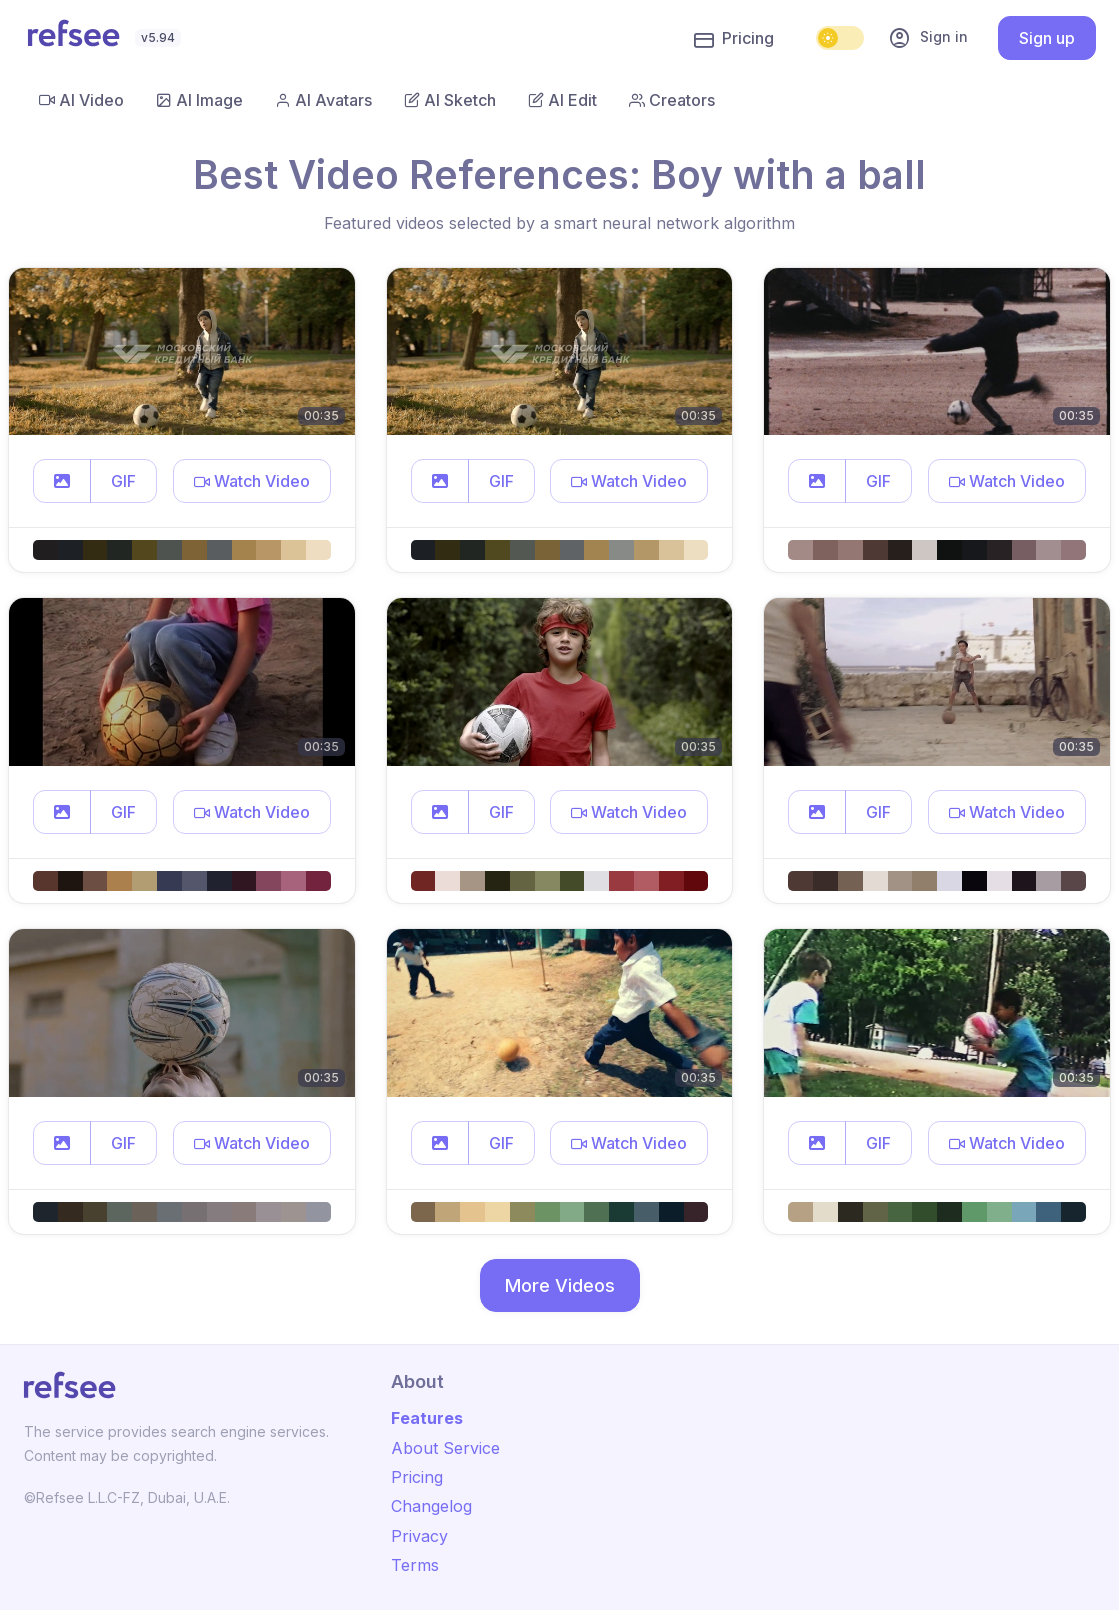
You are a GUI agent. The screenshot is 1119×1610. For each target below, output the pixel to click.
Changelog (431, 1506)
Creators (672, 100)
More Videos (560, 1285)
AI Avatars (323, 100)
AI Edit (562, 100)
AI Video (81, 100)
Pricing (734, 39)
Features (427, 1418)
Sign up (1047, 38)
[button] (62, 481)
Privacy (419, 1536)
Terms (415, 1565)
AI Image (199, 100)
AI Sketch (450, 100)
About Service (445, 1448)
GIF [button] (123, 481)
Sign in (928, 38)
